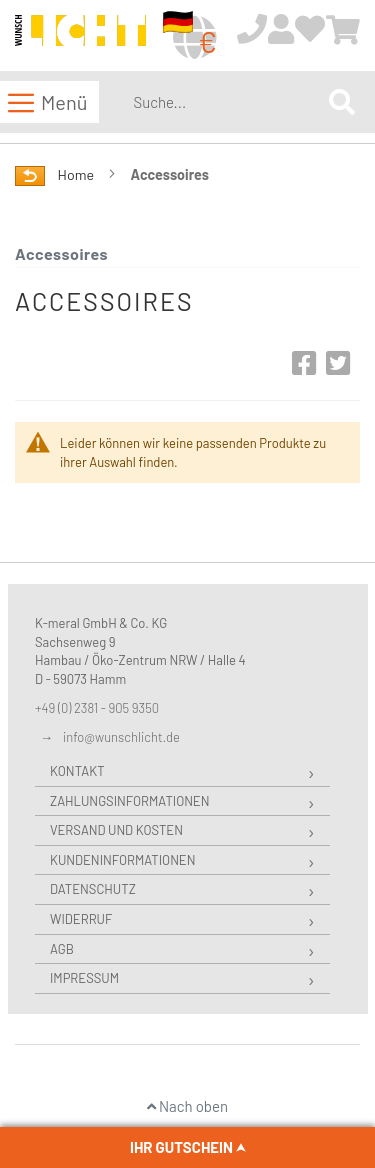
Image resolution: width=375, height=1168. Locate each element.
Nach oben (187, 1106)
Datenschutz (93, 889)
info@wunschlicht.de (121, 737)
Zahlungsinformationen (129, 801)
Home (77, 174)
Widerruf (81, 919)
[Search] (342, 101)
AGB (62, 949)
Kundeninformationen (122, 860)
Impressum (84, 978)
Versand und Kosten (116, 830)
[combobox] (227, 102)
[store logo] (80, 36)
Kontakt (77, 771)
